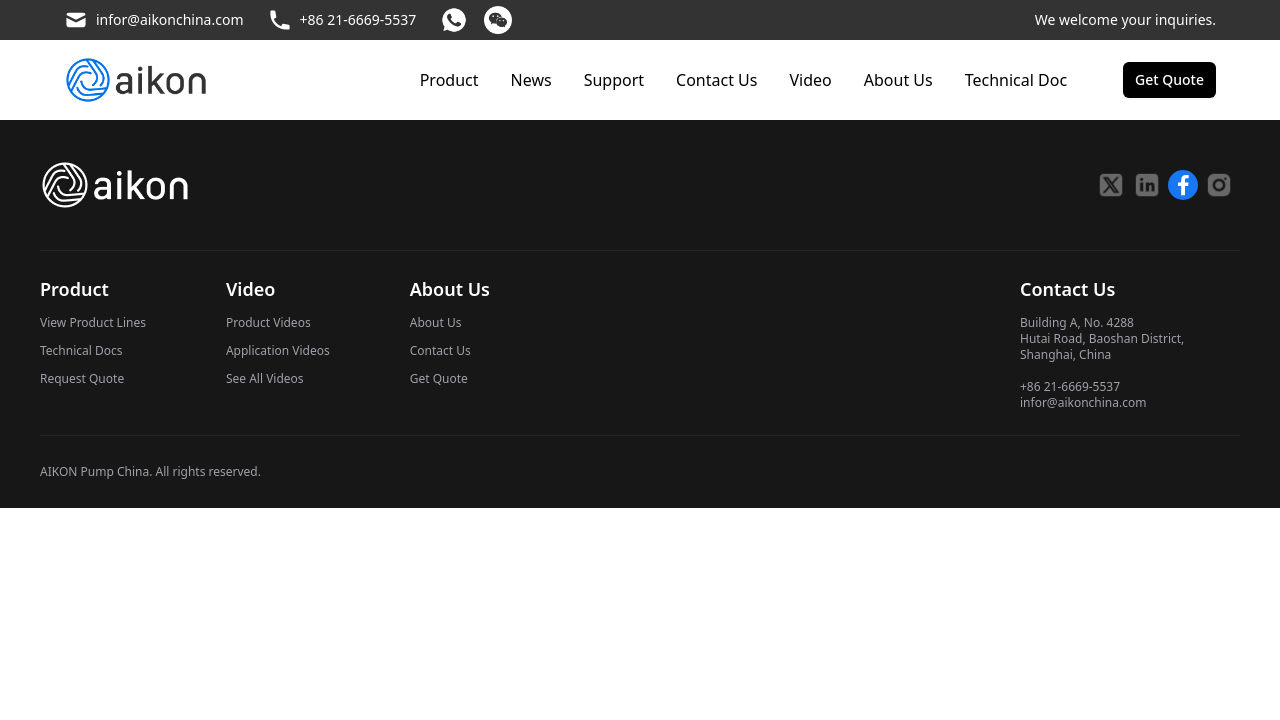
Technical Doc (1016, 80)
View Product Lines (93, 322)
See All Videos (265, 378)
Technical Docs (81, 350)
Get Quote (439, 378)
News (531, 80)
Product (449, 80)
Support (614, 80)
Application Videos (278, 350)
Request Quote (82, 378)
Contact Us (716, 80)
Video (810, 80)
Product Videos (268, 322)
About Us (898, 80)
